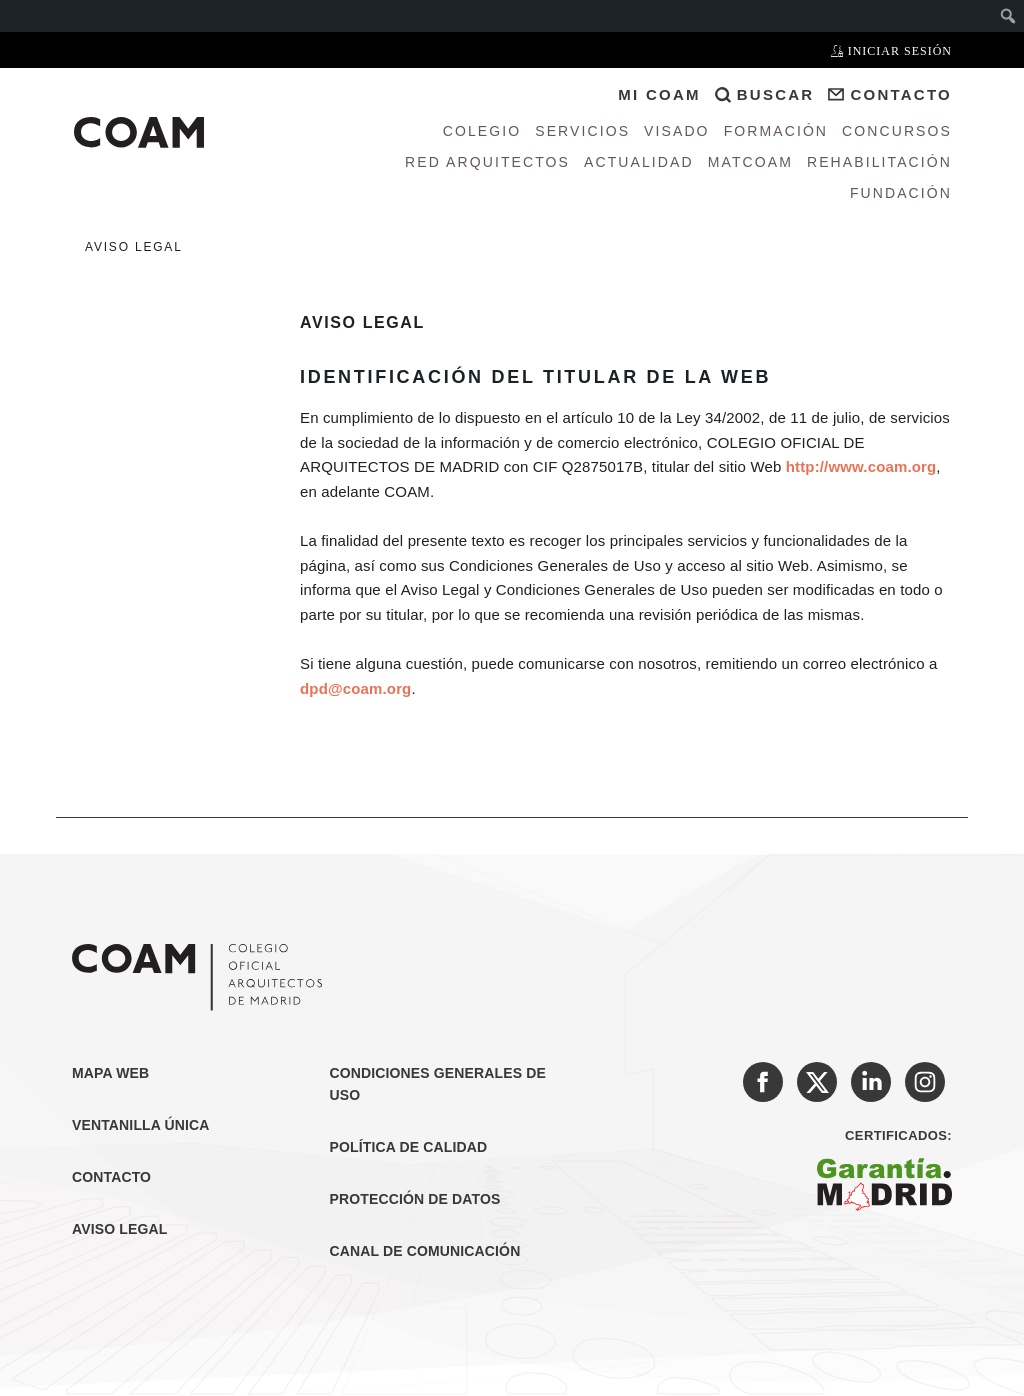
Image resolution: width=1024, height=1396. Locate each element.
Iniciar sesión (891, 51)
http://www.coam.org (861, 466)
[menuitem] (1008, 16)
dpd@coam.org (355, 688)
